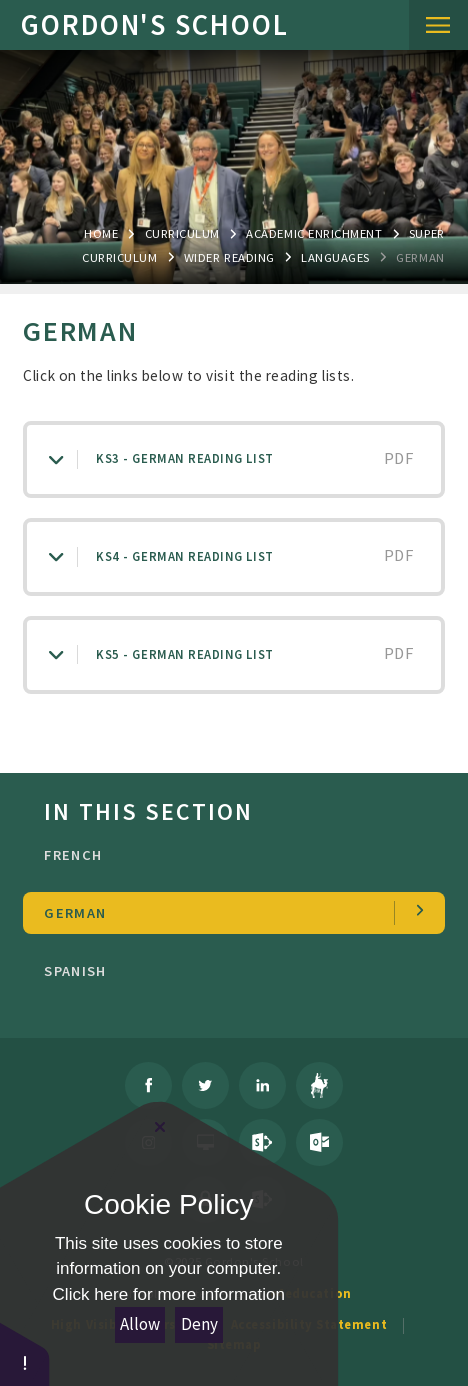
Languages (335, 257)
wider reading (229, 257)
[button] (25, 1353)
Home (101, 233)
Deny (199, 1324)
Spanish (228, 971)
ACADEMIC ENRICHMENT (314, 233)
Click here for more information (169, 1294)
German (420, 257)
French (228, 855)
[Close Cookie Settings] (160, 1127)
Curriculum (182, 233)
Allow (140, 1324)
